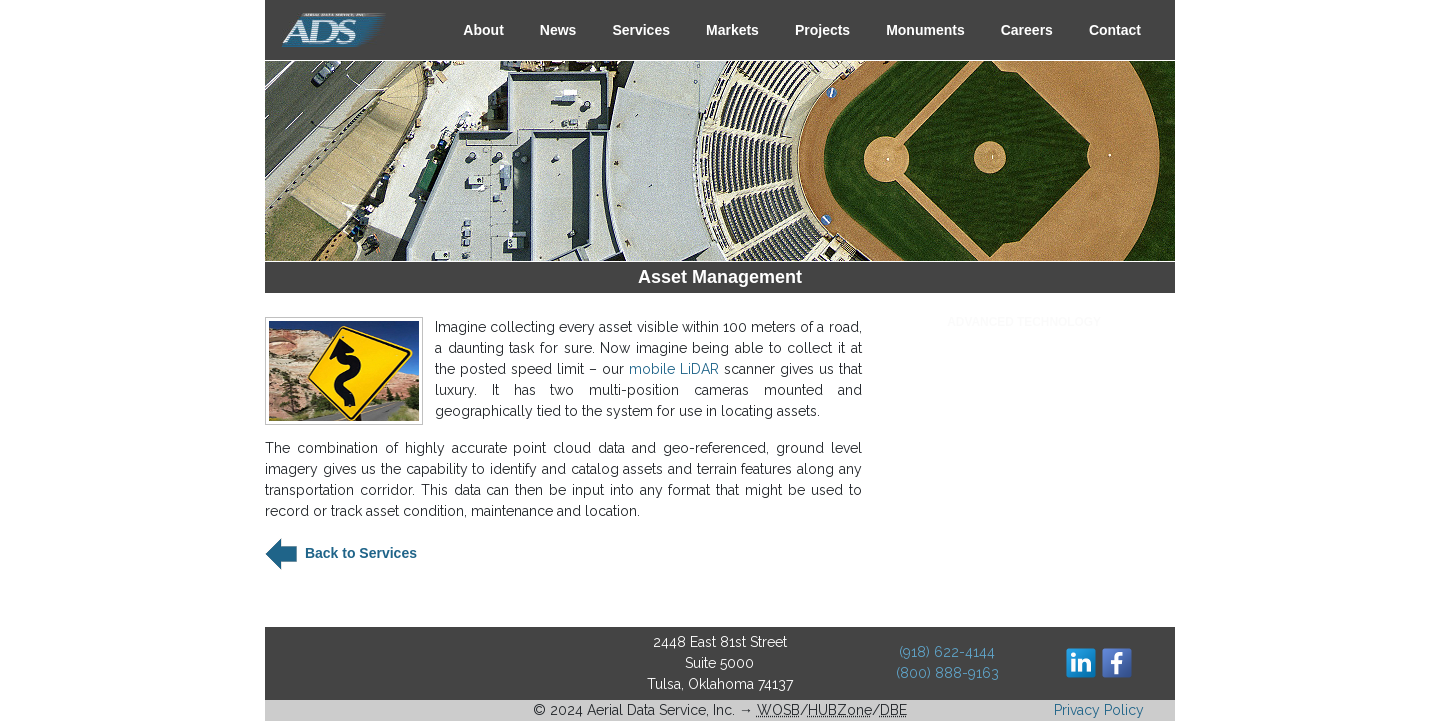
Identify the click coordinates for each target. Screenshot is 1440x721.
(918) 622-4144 (947, 652)
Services (641, 30)
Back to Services (359, 553)
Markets (732, 30)
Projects (822, 30)
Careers (1027, 30)
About (483, 30)
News (558, 30)
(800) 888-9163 (947, 673)
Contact (1115, 30)
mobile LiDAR (674, 369)
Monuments (925, 30)
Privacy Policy (1099, 710)
